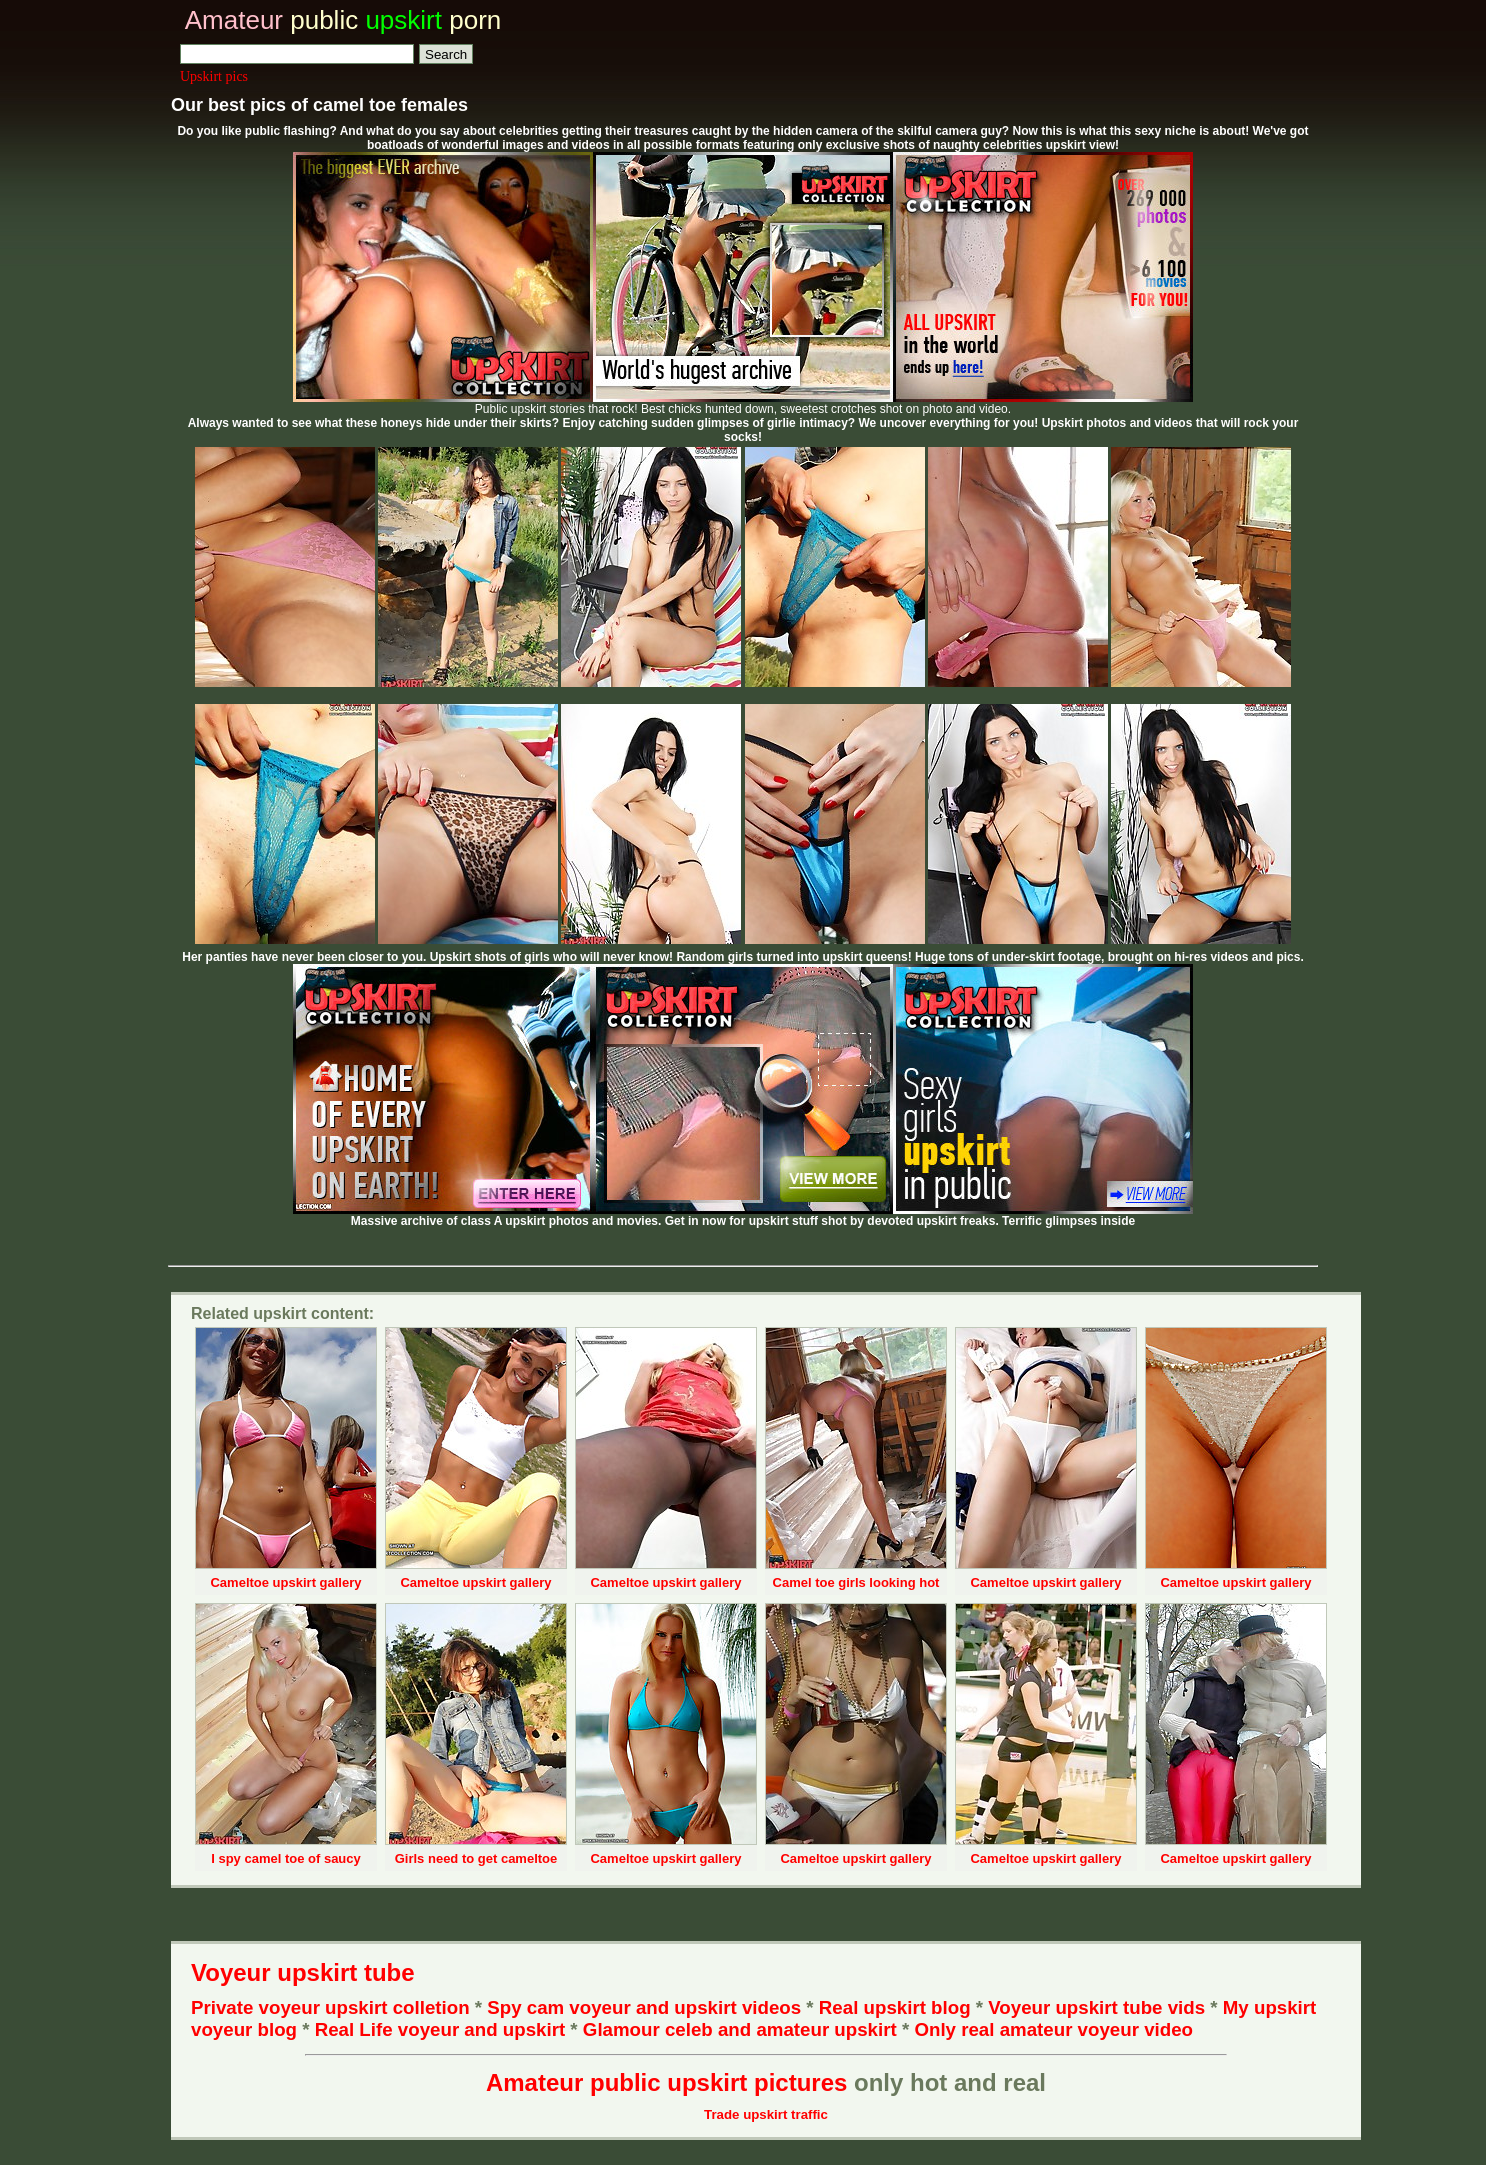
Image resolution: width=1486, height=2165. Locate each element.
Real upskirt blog (895, 2007)
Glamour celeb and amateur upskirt (742, 2029)
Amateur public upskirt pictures (666, 2082)
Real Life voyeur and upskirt (440, 2029)
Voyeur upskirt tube (303, 1972)
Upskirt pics (214, 76)
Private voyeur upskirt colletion (330, 2007)
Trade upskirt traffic (766, 2114)
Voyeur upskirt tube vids (1096, 2007)
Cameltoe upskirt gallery (285, 1582)
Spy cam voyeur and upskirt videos (644, 2007)
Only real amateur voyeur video (1053, 2029)
